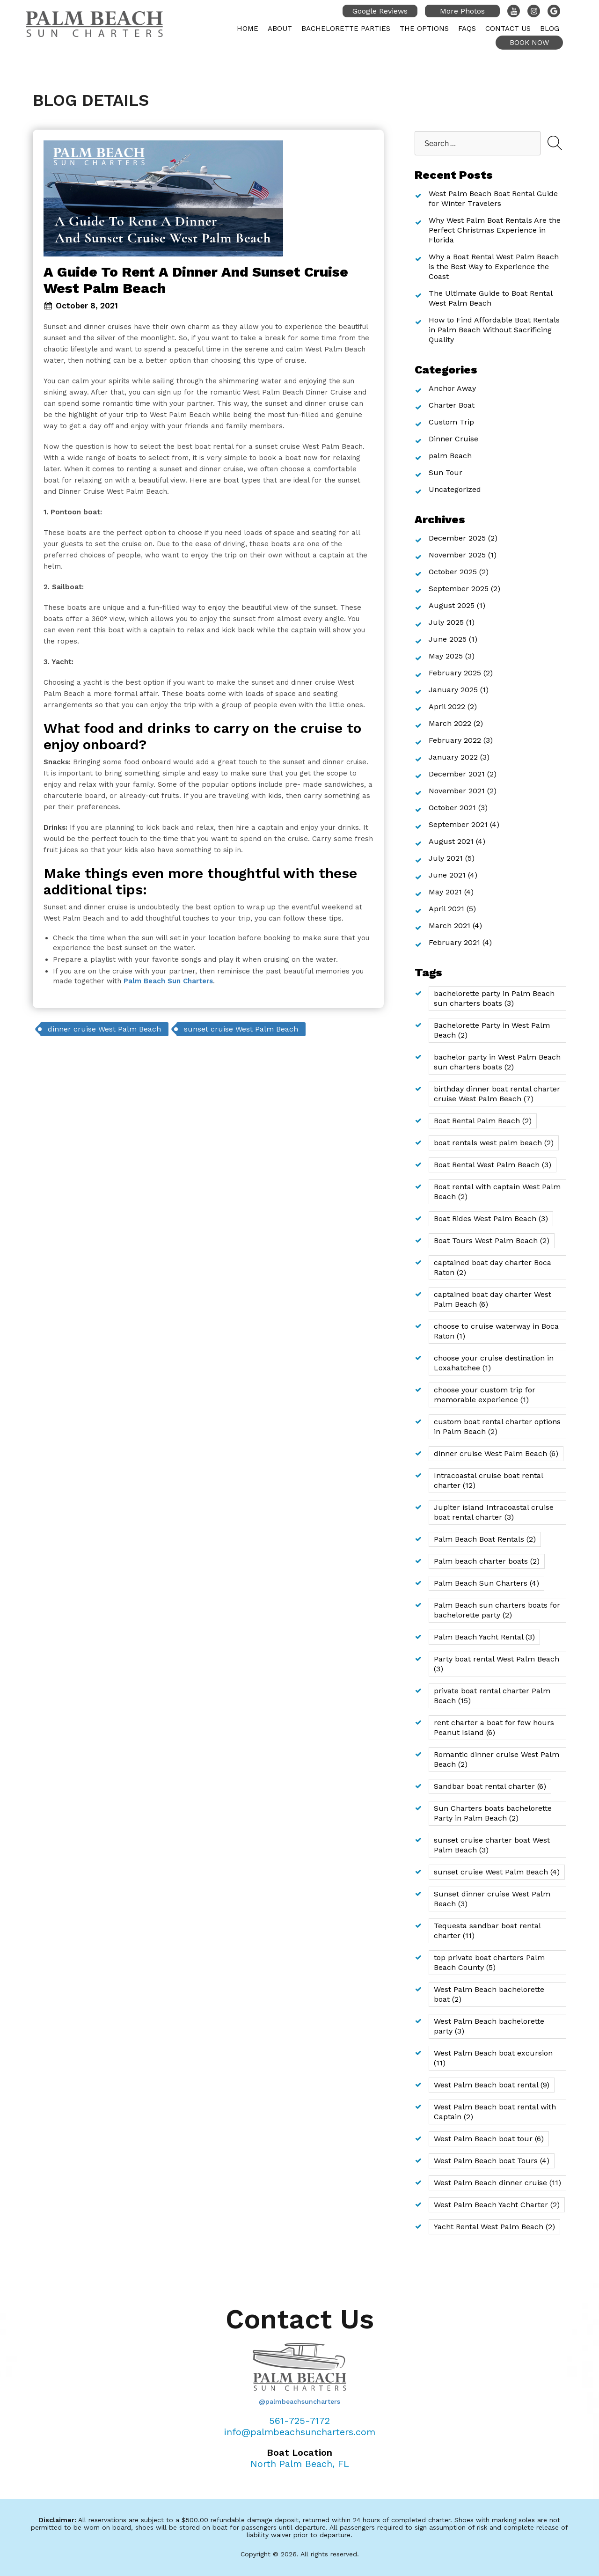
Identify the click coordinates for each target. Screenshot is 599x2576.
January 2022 (453, 757)
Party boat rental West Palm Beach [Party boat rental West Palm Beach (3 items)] (496, 1663)
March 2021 (449, 925)
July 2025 (446, 622)
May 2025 (446, 655)
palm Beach (450, 455)
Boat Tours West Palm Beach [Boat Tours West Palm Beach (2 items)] (491, 1240)
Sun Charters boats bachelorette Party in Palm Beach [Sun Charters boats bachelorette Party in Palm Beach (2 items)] (493, 1813)
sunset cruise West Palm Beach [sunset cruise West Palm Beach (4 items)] (497, 1871)
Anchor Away (452, 388)
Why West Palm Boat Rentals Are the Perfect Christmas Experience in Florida (495, 230)
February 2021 (454, 942)
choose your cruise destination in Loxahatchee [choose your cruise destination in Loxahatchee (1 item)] (494, 1363)
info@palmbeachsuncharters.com (299, 2431)
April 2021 (446, 908)
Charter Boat (452, 405)
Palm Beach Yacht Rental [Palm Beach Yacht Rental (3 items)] (484, 1636)
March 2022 (450, 723)
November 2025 (457, 554)
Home (247, 28)
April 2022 (447, 706)
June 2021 (447, 875)
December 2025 (457, 538)
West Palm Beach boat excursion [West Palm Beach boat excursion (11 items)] (493, 2058)
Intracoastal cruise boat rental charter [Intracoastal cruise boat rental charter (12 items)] (488, 1480)
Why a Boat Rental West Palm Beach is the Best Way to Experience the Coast (494, 266)
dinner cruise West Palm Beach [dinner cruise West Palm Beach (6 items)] (496, 1453)
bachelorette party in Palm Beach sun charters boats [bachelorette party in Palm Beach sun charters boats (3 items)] (494, 998)
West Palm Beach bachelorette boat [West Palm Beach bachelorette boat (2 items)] (489, 1994)
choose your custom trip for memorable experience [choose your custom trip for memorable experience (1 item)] (484, 1394)
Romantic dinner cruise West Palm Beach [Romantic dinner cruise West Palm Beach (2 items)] (496, 1759)
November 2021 (457, 790)
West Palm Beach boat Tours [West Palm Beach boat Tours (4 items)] (491, 2160)
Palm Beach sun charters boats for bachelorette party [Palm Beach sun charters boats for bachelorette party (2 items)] (497, 1610)
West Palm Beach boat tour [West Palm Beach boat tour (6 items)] (489, 2138)
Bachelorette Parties (345, 28)
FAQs (467, 28)
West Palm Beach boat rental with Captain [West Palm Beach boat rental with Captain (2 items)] (495, 2111)
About (280, 28)
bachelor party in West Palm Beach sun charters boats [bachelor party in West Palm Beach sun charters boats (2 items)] (497, 1062)
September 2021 (458, 824)
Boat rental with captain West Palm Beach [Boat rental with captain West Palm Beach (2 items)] (497, 1191)
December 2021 (457, 773)
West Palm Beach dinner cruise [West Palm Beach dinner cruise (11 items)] (497, 2182)
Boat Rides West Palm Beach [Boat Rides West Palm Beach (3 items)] (491, 1218)
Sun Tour (445, 472)
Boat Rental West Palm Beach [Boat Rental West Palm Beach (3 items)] (492, 1164)
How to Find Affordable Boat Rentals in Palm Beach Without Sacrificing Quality (494, 329)
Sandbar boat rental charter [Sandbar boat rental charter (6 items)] (490, 1786)
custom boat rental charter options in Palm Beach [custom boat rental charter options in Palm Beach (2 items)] (497, 1426)
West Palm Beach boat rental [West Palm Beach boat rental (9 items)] (491, 2084)
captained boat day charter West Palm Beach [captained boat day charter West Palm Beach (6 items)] (492, 1299)
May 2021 (445, 891)
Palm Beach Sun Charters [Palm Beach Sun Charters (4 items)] (486, 1583)
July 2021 (446, 858)
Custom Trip (451, 421)
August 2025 (452, 605)
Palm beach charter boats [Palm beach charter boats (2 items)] (487, 1561)
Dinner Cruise (453, 438)
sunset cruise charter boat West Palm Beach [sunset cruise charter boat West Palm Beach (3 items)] (492, 1845)
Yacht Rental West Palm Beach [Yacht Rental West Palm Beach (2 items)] (494, 2226)
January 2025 (453, 689)
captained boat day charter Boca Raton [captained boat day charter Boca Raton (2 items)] (492, 1267)
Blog (549, 28)
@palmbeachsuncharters (299, 2401)
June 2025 (448, 639)
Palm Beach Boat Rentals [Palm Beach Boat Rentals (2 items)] (485, 1539)
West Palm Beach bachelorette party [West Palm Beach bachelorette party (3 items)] (489, 2026)
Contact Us (508, 28)
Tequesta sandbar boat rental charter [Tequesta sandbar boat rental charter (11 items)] (487, 1930)
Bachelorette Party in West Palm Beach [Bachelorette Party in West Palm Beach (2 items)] (492, 1030)
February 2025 (455, 672)
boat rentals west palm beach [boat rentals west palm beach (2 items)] (494, 1142)
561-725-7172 (299, 2420)
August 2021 (451, 841)
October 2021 (452, 807)
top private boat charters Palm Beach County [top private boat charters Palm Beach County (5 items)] (489, 1962)
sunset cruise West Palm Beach (241, 1029)
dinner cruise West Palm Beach (104, 1029)
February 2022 (455, 740)
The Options (424, 28)
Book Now (529, 42)
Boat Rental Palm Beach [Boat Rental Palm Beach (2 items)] (483, 1120)
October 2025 (453, 571)
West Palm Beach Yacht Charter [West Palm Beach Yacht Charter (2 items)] (497, 2204)
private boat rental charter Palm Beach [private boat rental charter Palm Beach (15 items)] (492, 1695)
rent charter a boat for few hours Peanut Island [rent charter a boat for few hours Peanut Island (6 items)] (494, 1727)
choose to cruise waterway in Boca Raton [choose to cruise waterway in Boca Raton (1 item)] (496, 1331)
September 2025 (459, 588)
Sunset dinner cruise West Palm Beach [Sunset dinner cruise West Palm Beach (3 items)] (492, 1898)
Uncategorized (455, 489)
